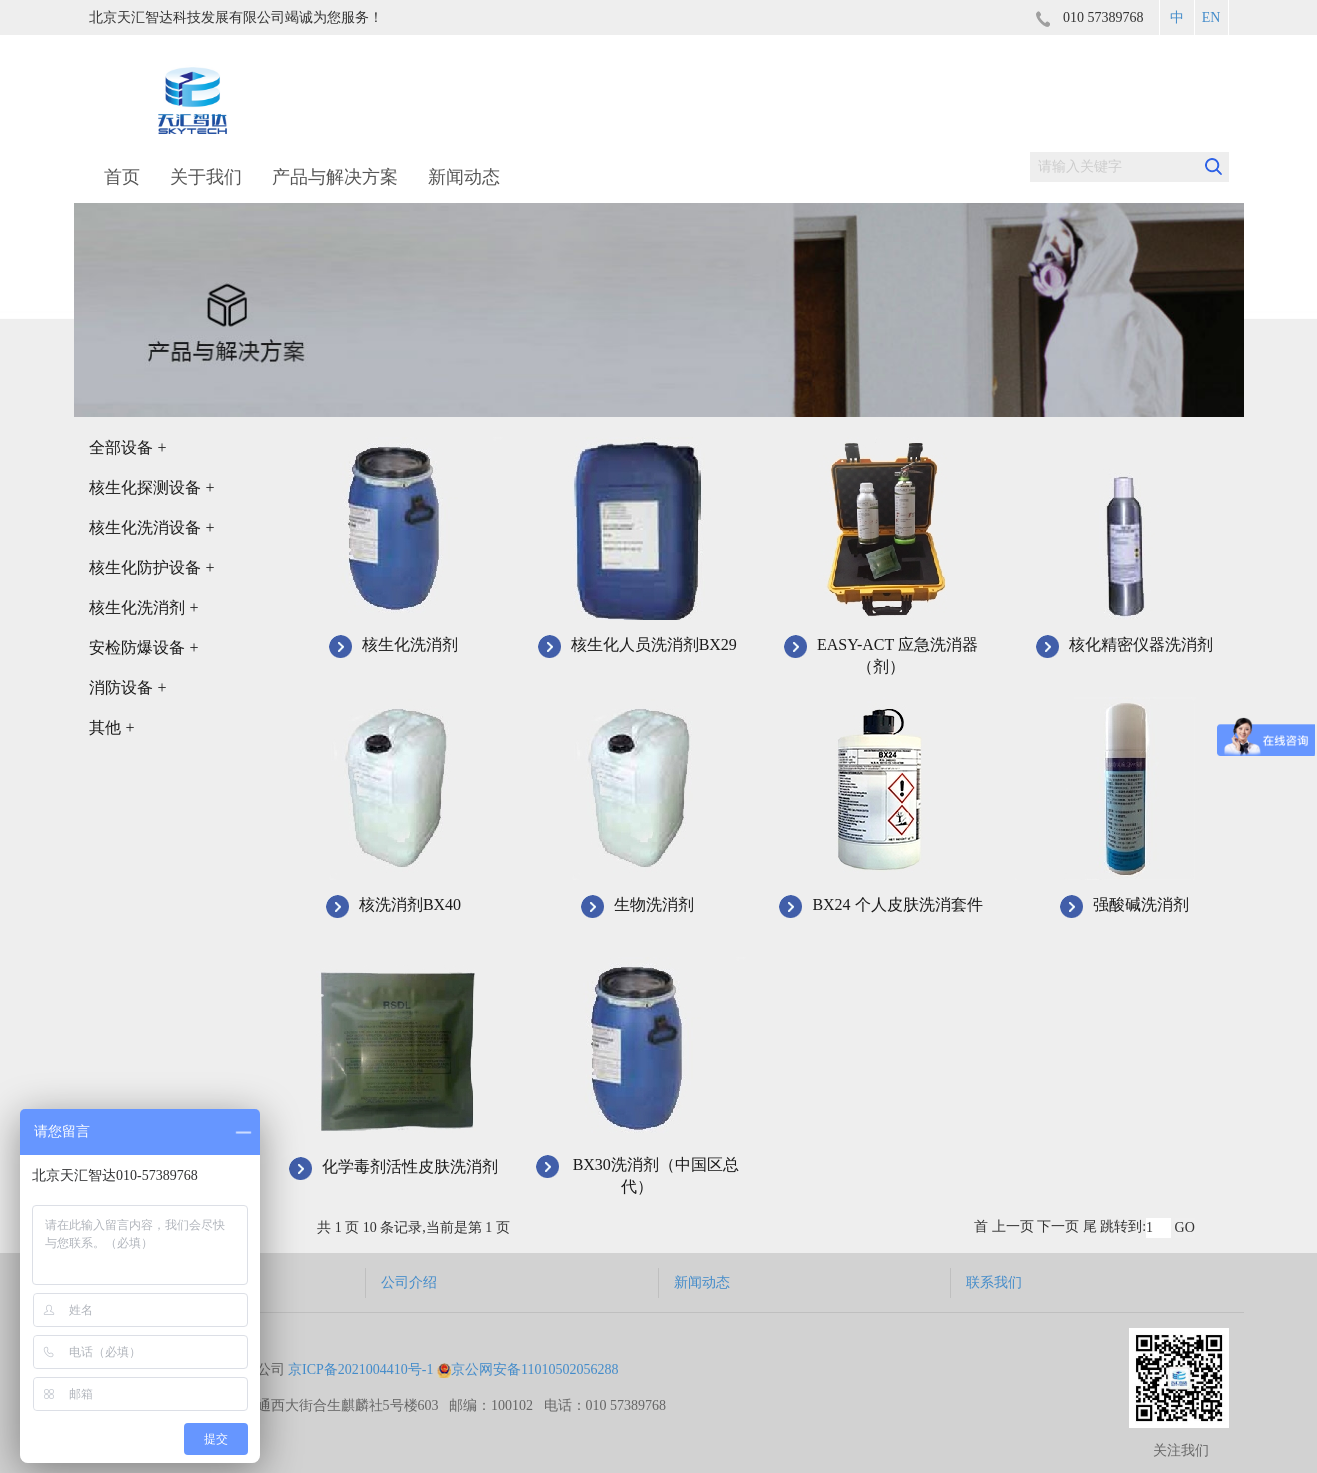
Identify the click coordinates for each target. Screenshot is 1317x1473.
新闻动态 (464, 177)
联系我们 (994, 1282)
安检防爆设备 (144, 647)
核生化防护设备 (152, 567)
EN (1211, 17)
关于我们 (206, 177)
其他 (112, 727)
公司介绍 (409, 1282)
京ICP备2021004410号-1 (360, 1369)
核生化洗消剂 (144, 607)
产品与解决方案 (335, 177)
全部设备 (128, 447)
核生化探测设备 (152, 487)
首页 (122, 177)
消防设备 (128, 687)
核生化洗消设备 (152, 527)
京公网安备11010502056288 (527, 1369)
